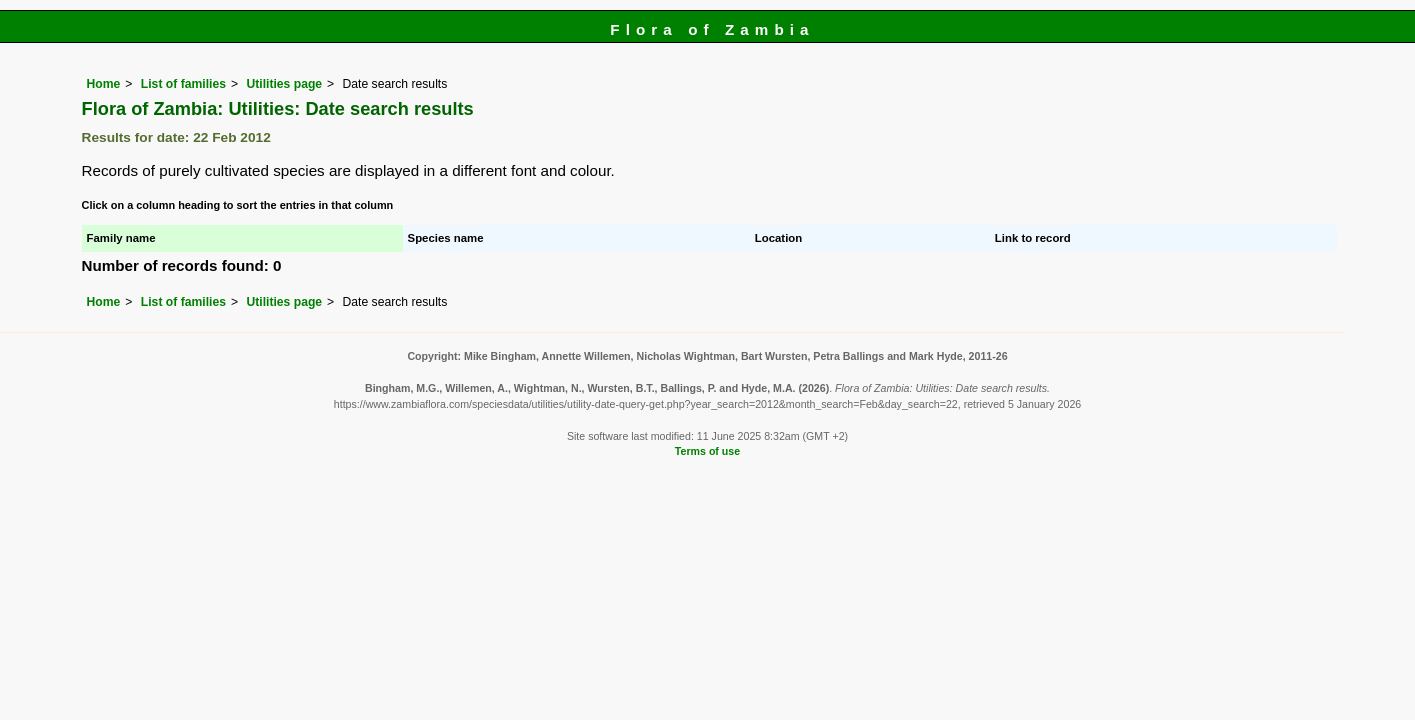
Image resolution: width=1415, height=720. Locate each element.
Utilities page (284, 84)
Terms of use (707, 451)
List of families (183, 84)
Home (104, 84)
